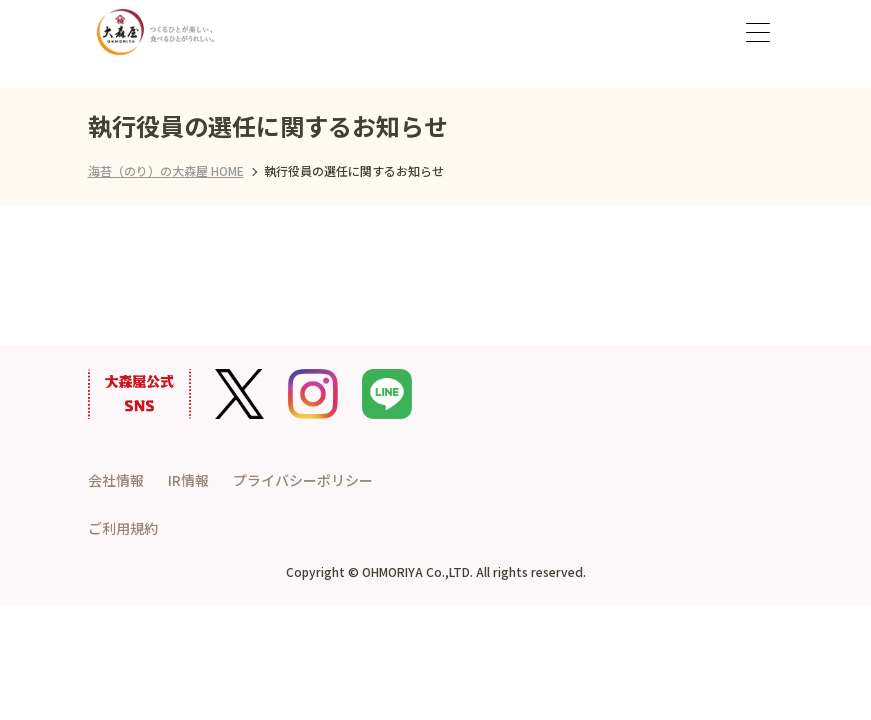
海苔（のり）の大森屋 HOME (166, 170)
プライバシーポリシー (303, 480)
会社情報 (116, 480)
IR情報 (188, 480)
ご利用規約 (123, 528)
